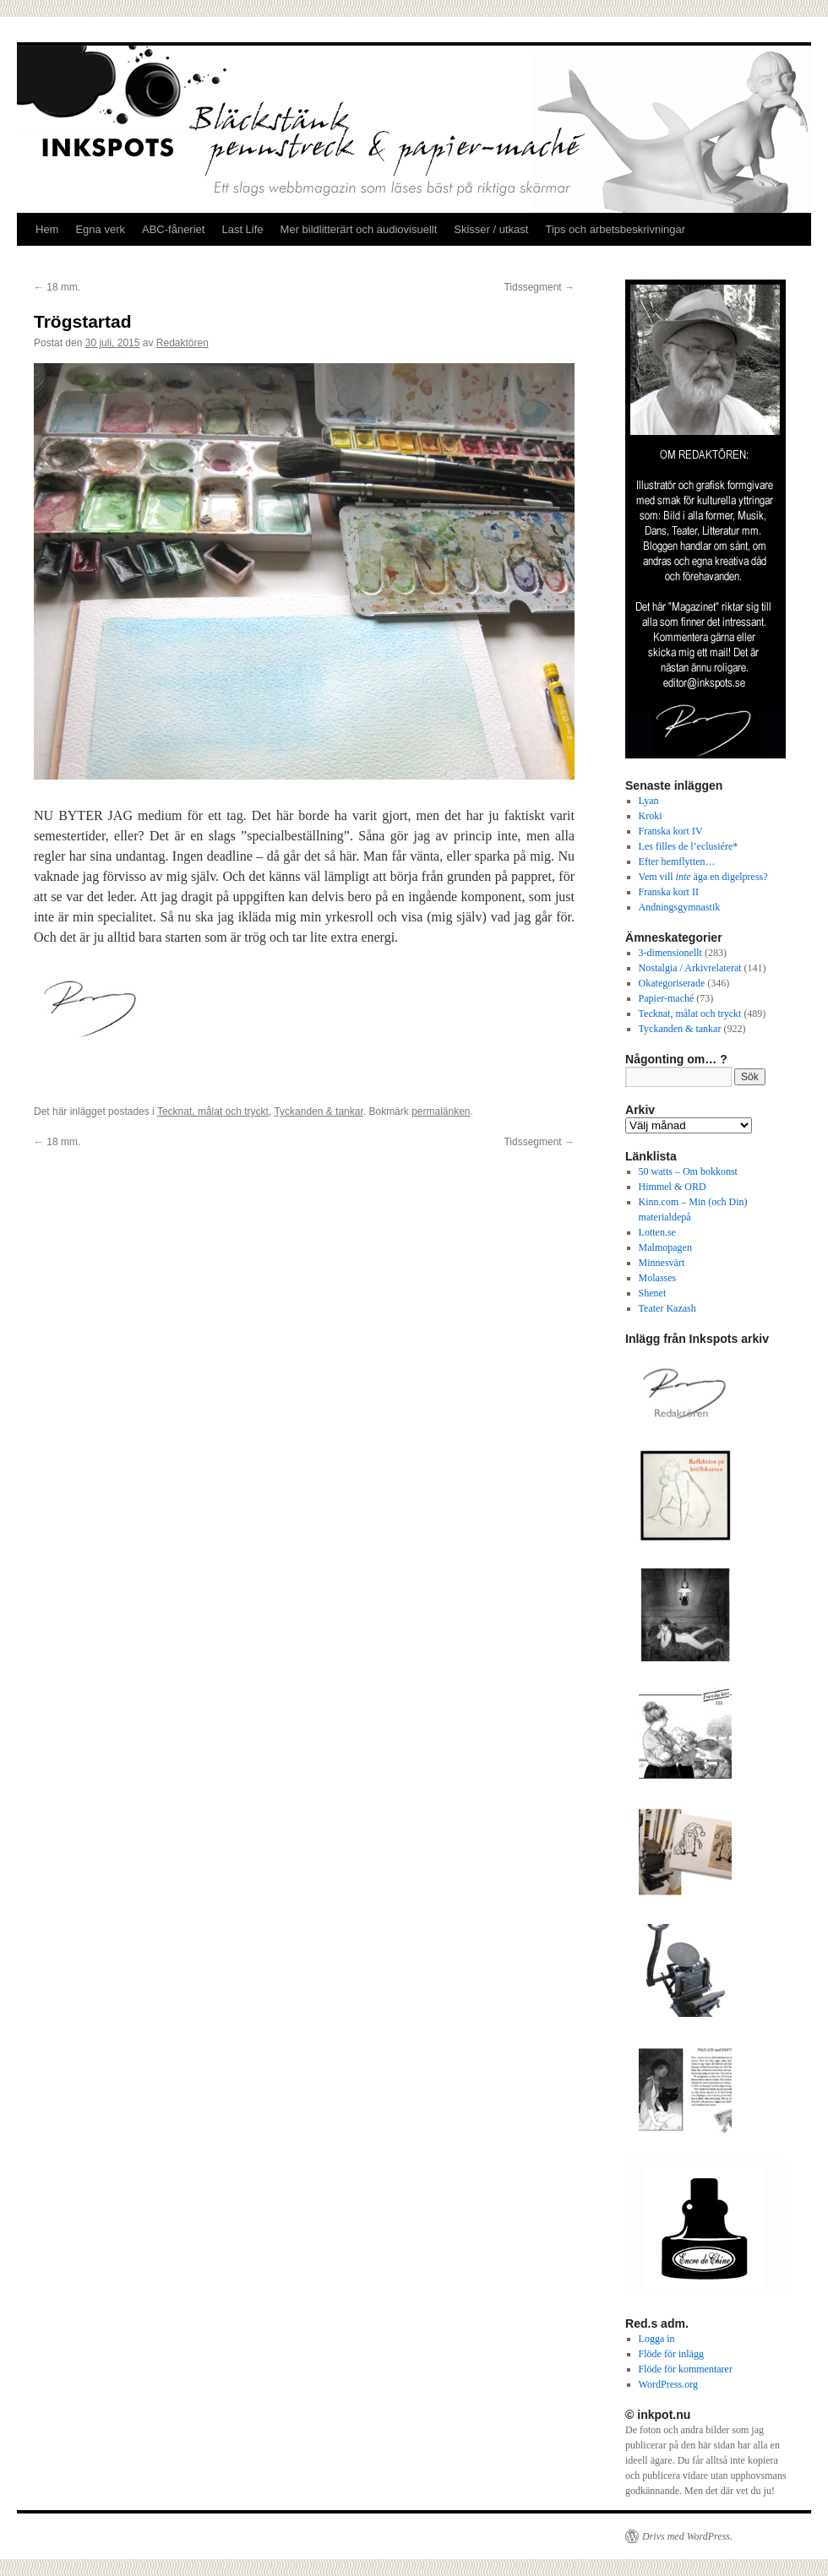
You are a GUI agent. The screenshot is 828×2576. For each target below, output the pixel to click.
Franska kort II (669, 892)
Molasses (658, 1278)
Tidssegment (539, 287)
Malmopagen (665, 1247)
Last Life (242, 229)
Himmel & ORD (672, 1187)
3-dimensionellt (670, 953)
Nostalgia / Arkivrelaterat (690, 968)
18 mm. (57, 287)
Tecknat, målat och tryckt (213, 1111)
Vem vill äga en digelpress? (703, 877)
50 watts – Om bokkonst (688, 1171)
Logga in (657, 2339)
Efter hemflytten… (677, 861)
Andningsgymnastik (680, 907)
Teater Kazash (667, 1308)
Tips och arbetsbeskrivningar (615, 229)
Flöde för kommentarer (686, 2369)
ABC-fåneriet (173, 229)
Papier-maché (667, 998)
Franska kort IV (671, 831)
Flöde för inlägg (671, 2354)
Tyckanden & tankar (318, 1111)
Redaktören (182, 343)
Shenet (653, 1293)
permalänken (440, 1111)
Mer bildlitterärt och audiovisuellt (359, 229)
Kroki (650, 816)
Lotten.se (657, 1232)
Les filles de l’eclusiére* (688, 846)
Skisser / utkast (491, 229)
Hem (46, 229)
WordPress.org (668, 2384)
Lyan (649, 801)
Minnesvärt (662, 1263)
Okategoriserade (672, 983)
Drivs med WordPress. (687, 2536)
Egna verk (100, 229)
